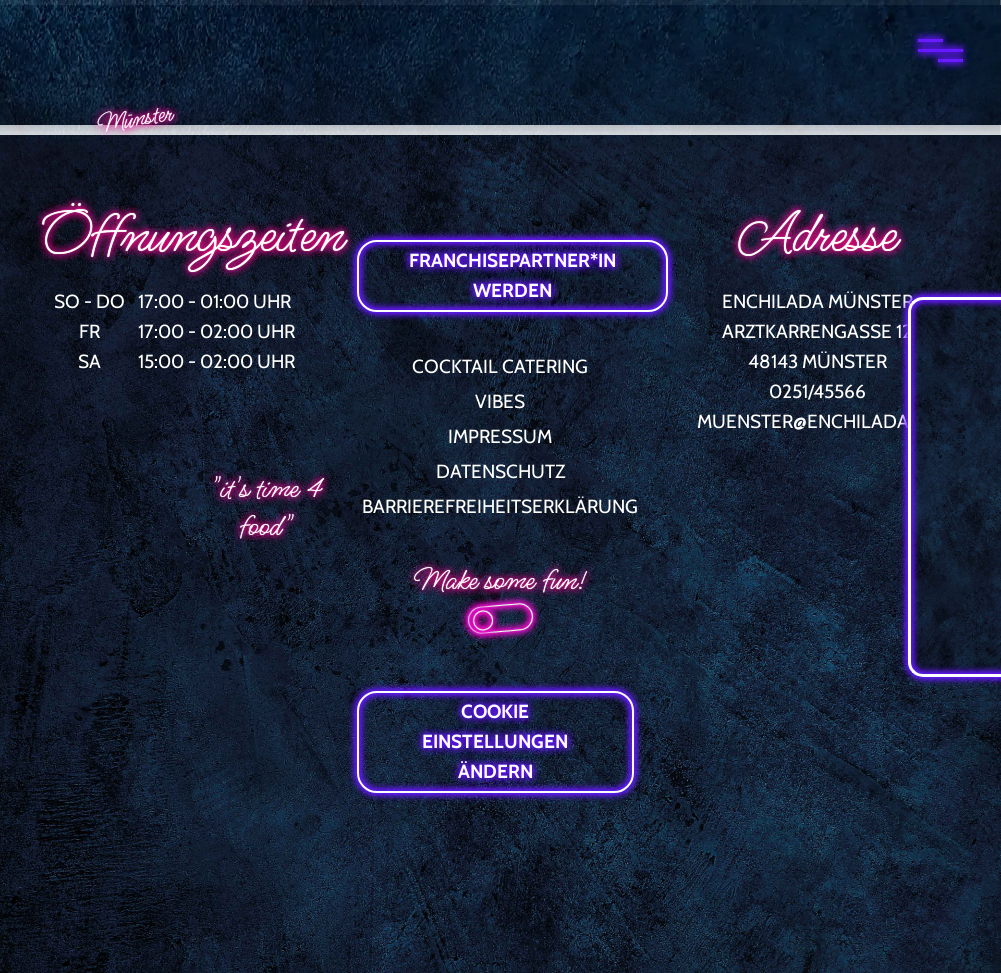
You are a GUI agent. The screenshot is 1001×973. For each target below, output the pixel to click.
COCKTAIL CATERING (500, 366)
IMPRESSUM (500, 436)
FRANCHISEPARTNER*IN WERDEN (512, 275)
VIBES (500, 401)
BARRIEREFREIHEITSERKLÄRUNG (500, 506)
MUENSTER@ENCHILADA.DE (817, 421)
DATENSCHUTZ (500, 471)
